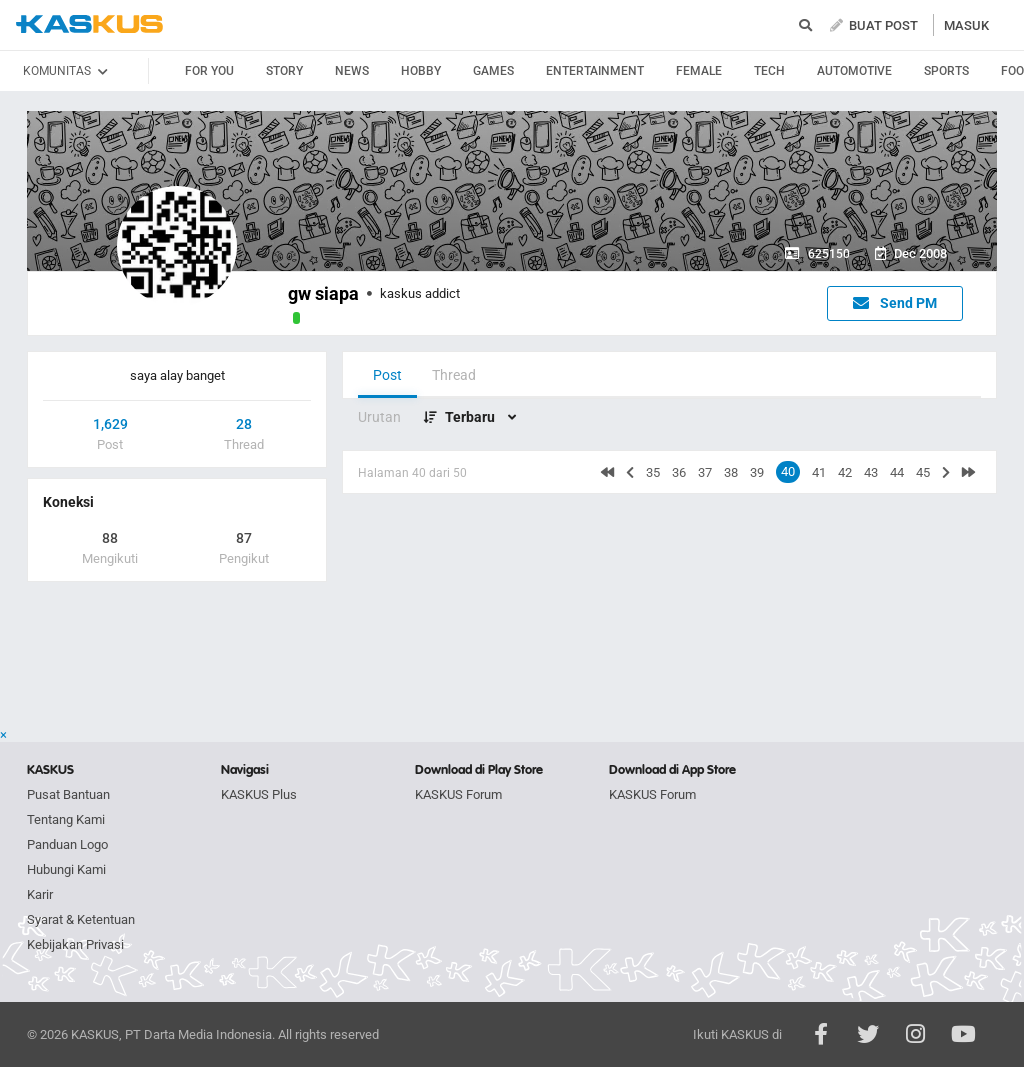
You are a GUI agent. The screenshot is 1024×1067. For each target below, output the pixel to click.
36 (679, 472)
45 (923, 472)
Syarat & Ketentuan (81, 919)
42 (845, 472)
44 (897, 472)
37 (705, 472)
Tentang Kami (66, 819)
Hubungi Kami (66, 869)
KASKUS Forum (458, 794)
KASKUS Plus (259, 794)
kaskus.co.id (89, 24)
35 (653, 472)
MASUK (966, 25)
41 (819, 472)
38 (731, 472)
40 (788, 471)
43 (871, 472)
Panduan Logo (67, 844)
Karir (40, 894)
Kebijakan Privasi (75, 944)
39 (757, 472)
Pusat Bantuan (68, 794)
